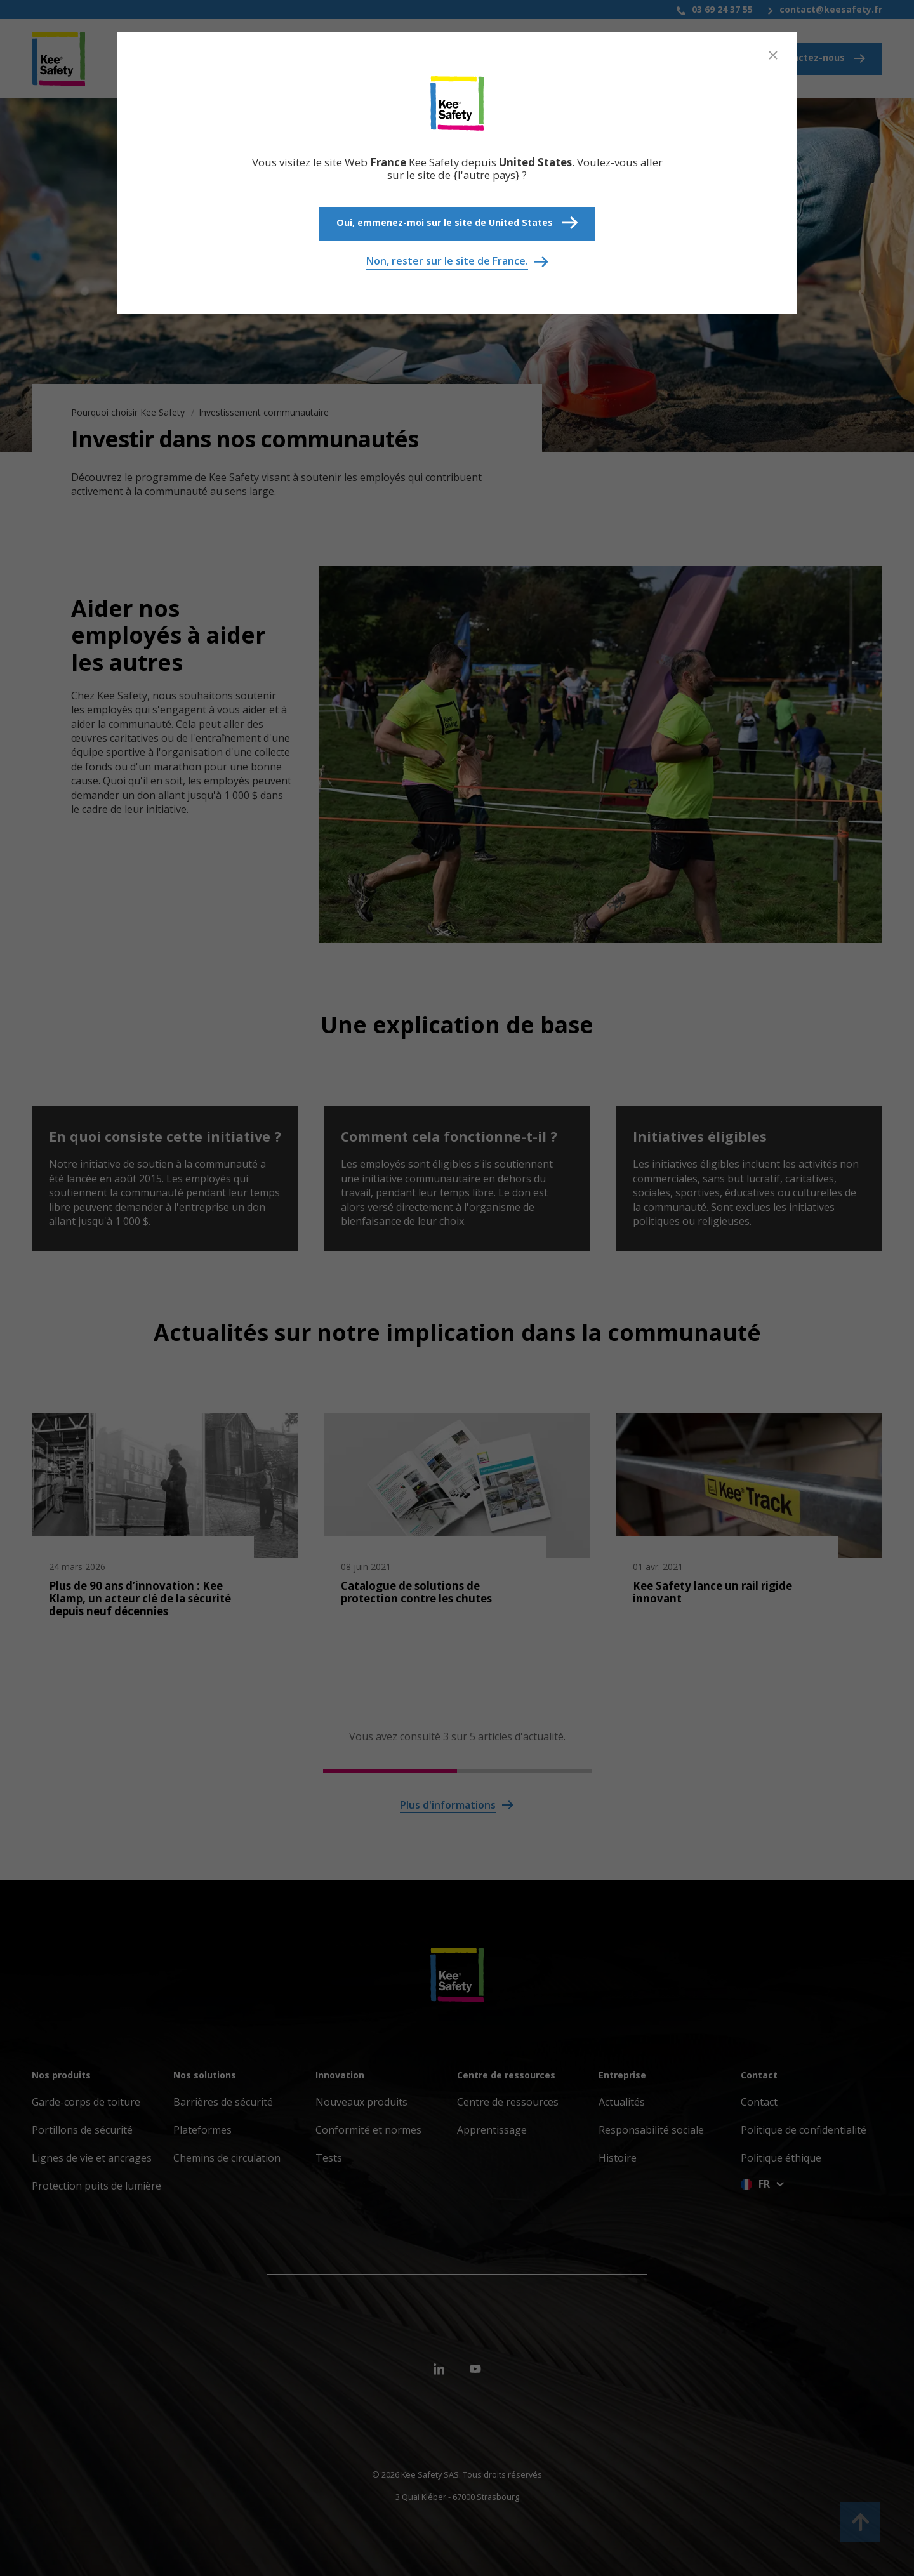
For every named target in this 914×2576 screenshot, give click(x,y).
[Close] (773, 55)
